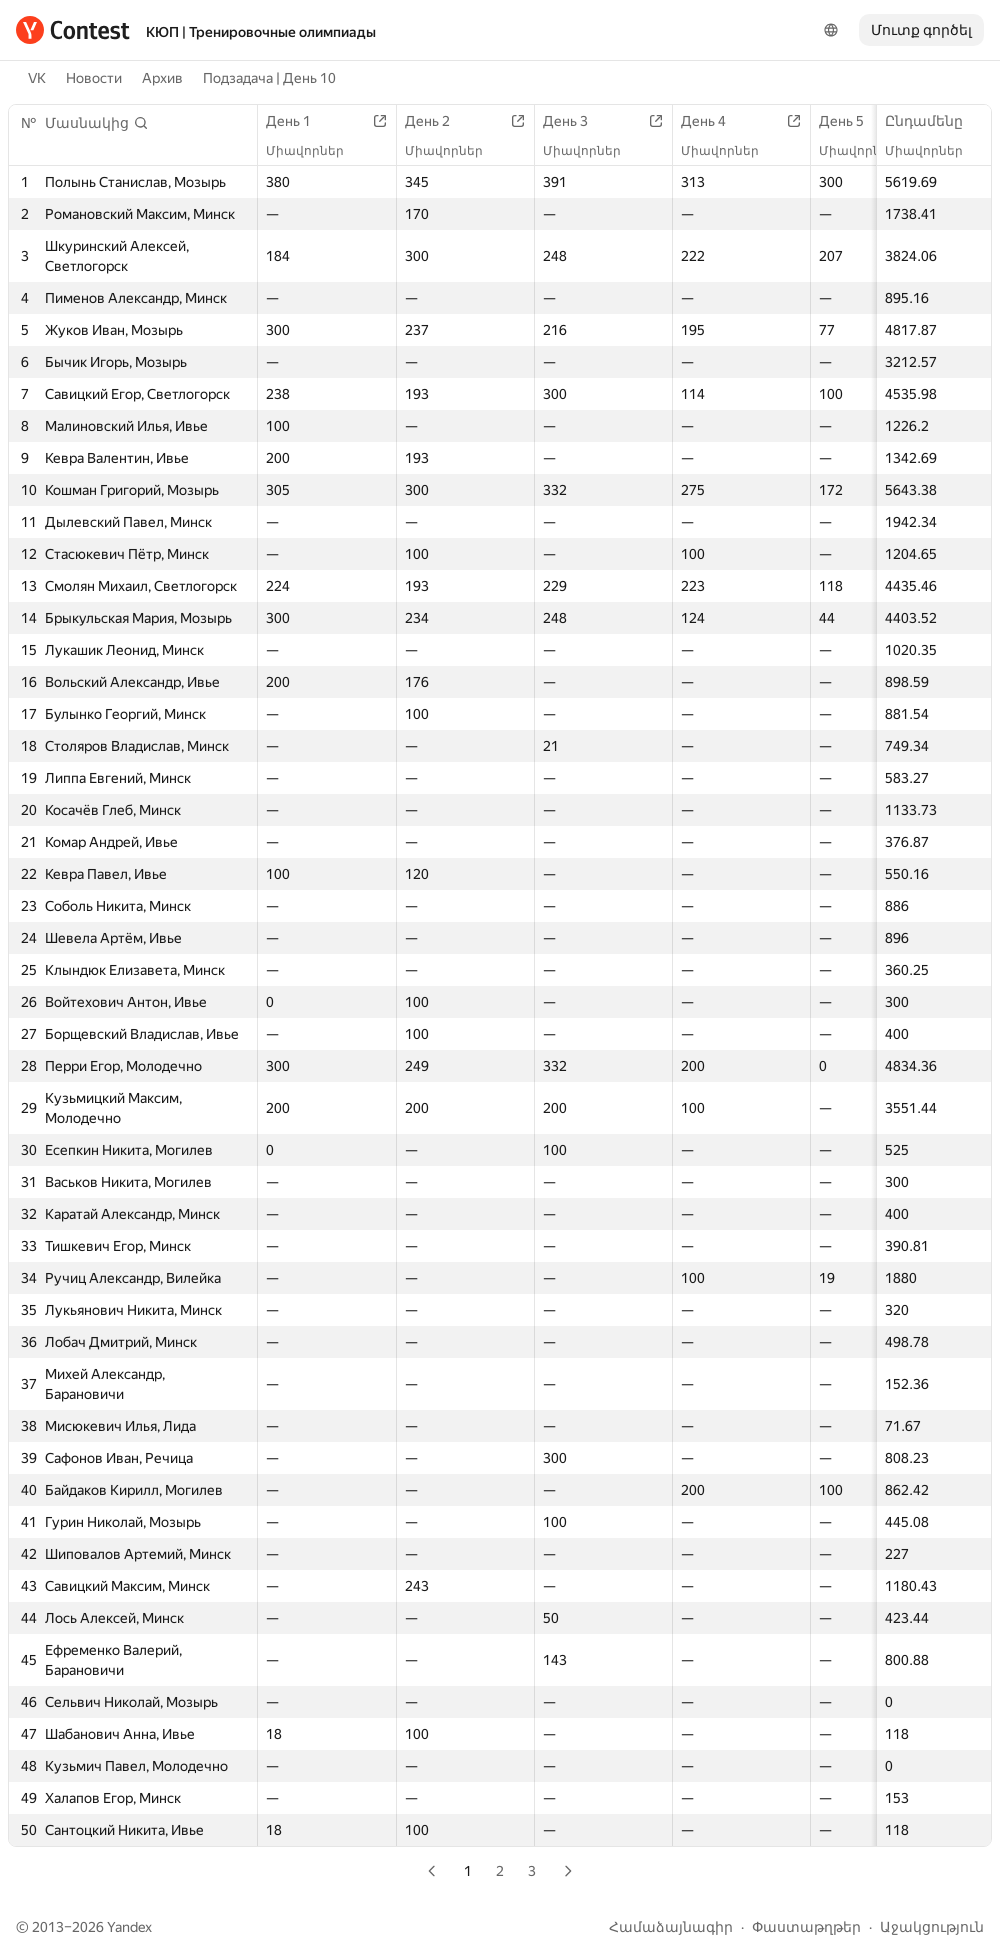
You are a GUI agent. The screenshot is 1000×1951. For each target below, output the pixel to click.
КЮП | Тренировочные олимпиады (261, 32)
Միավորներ (934, 151)
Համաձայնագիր (671, 1927)
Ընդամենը (934, 121)
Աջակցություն (932, 1927)
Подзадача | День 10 (269, 78)
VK (37, 78)
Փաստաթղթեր (806, 1927)
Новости (94, 78)
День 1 (298, 121)
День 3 (575, 121)
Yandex (129, 1927)
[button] (97, 123)
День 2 (437, 121)
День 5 (851, 121)
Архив (162, 78)
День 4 (713, 121)
